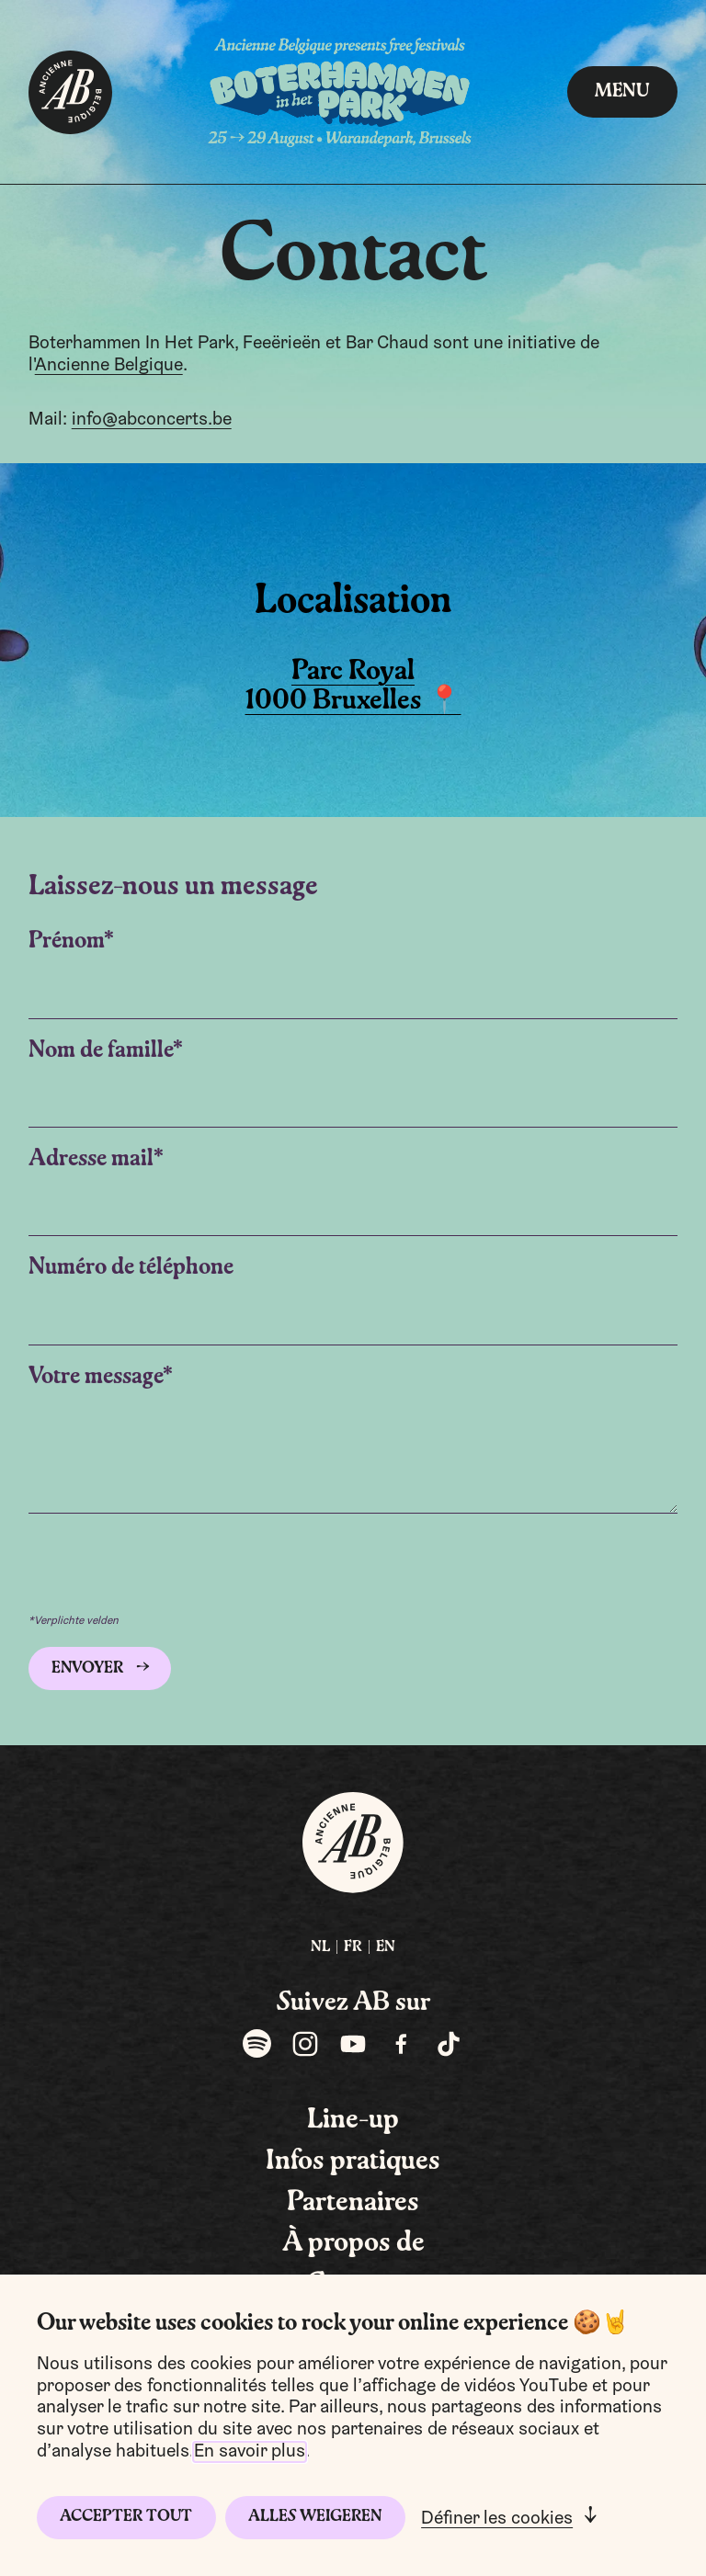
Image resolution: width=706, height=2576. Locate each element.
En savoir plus (249, 2452)
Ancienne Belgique (109, 366)
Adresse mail (91, 1159)
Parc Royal (353, 672)
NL (320, 1947)
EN (385, 1947)
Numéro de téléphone (130, 1267)
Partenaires (353, 2203)
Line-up (353, 2120)
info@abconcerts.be (152, 420)
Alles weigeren (314, 2517)
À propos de (353, 2243)
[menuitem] (320, 1948)
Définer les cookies (497, 2519)
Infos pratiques (353, 2161)
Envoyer (87, 1668)
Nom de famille (100, 1050)
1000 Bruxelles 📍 (353, 701)
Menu (622, 92)
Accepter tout (126, 2517)
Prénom (66, 941)
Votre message (95, 1377)
